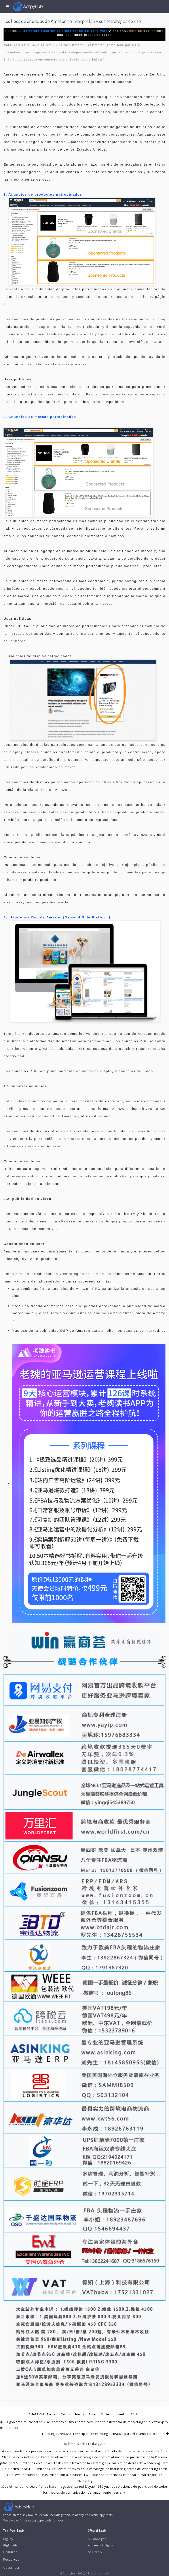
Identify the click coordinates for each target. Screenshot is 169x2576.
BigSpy (8, 2539)
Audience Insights (101, 2545)
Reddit (65, 2414)
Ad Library (95, 2552)
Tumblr (80, 2414)
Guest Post (11, 2568)
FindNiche (10, 2552)
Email (93, 2414)
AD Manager (97, 2539)
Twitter (52, 2414)
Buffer (105, 2414)
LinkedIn (121, 2414)
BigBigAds (10, 2545)
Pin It (134, 2414)
